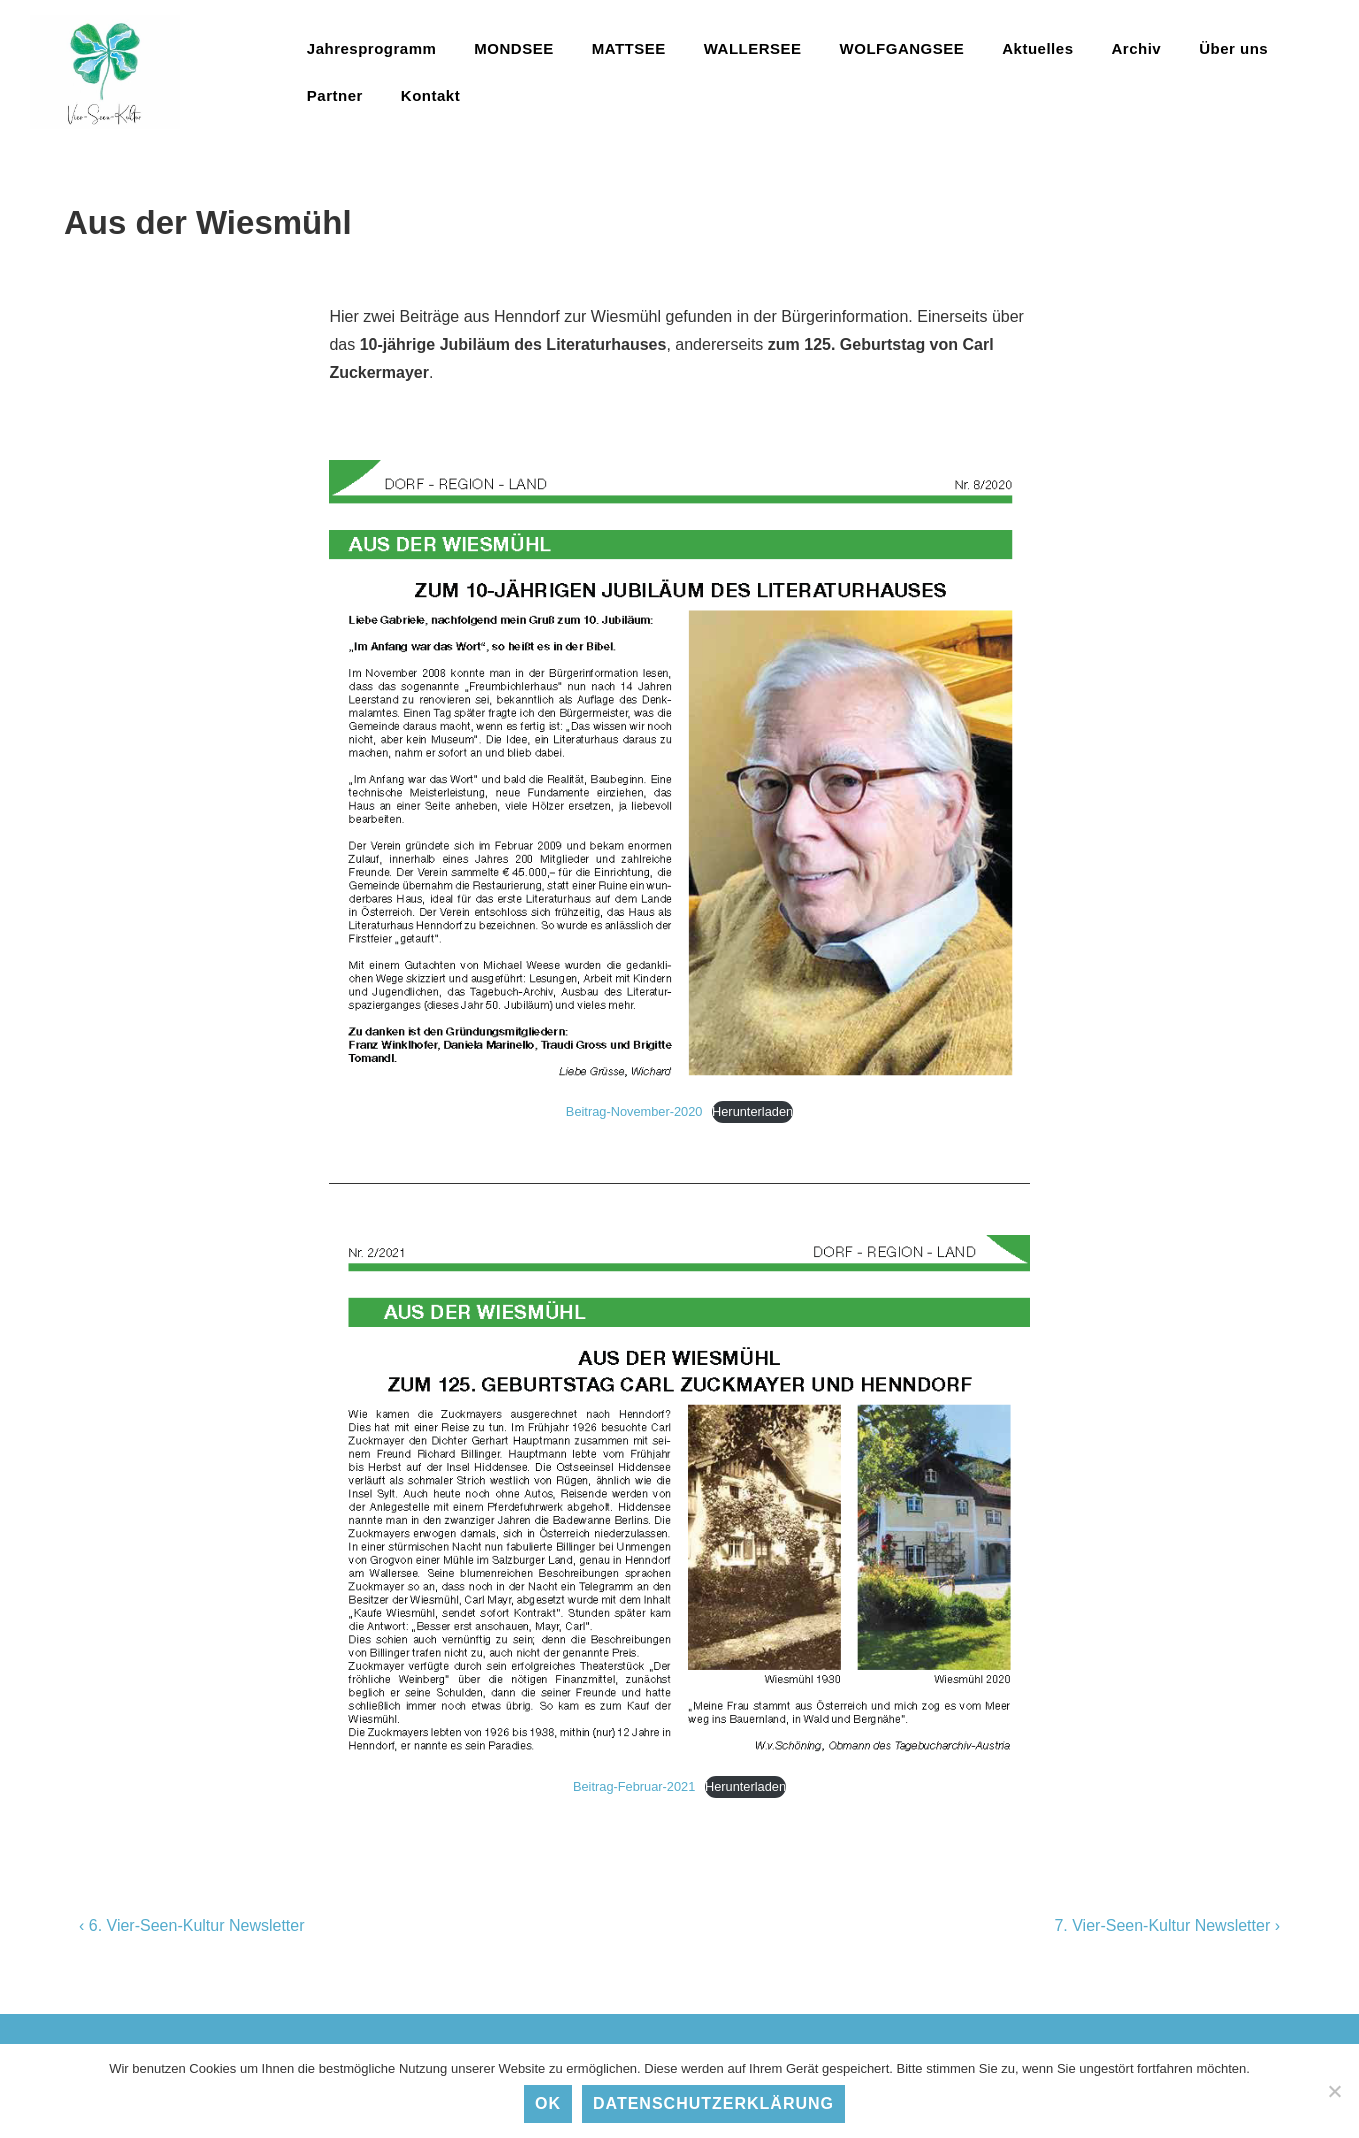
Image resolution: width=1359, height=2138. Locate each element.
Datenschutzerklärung (713, 2103)
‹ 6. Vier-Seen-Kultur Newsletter (192, 1925)
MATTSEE (629, 48)
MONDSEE (513, 48)
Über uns (1233, 48)
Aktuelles (1037, 48)
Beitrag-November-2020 (634, 1111)
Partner (335, 95)
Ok (548, 2103)
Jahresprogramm (372, 48)
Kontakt (430, 95)
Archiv (1136, 48)
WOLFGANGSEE (902, 48)
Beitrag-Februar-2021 (634, 1786)
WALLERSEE (753, 48)
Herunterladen (752, 1111)
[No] (1334, 2091)
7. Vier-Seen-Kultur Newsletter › (1167, 1925)
